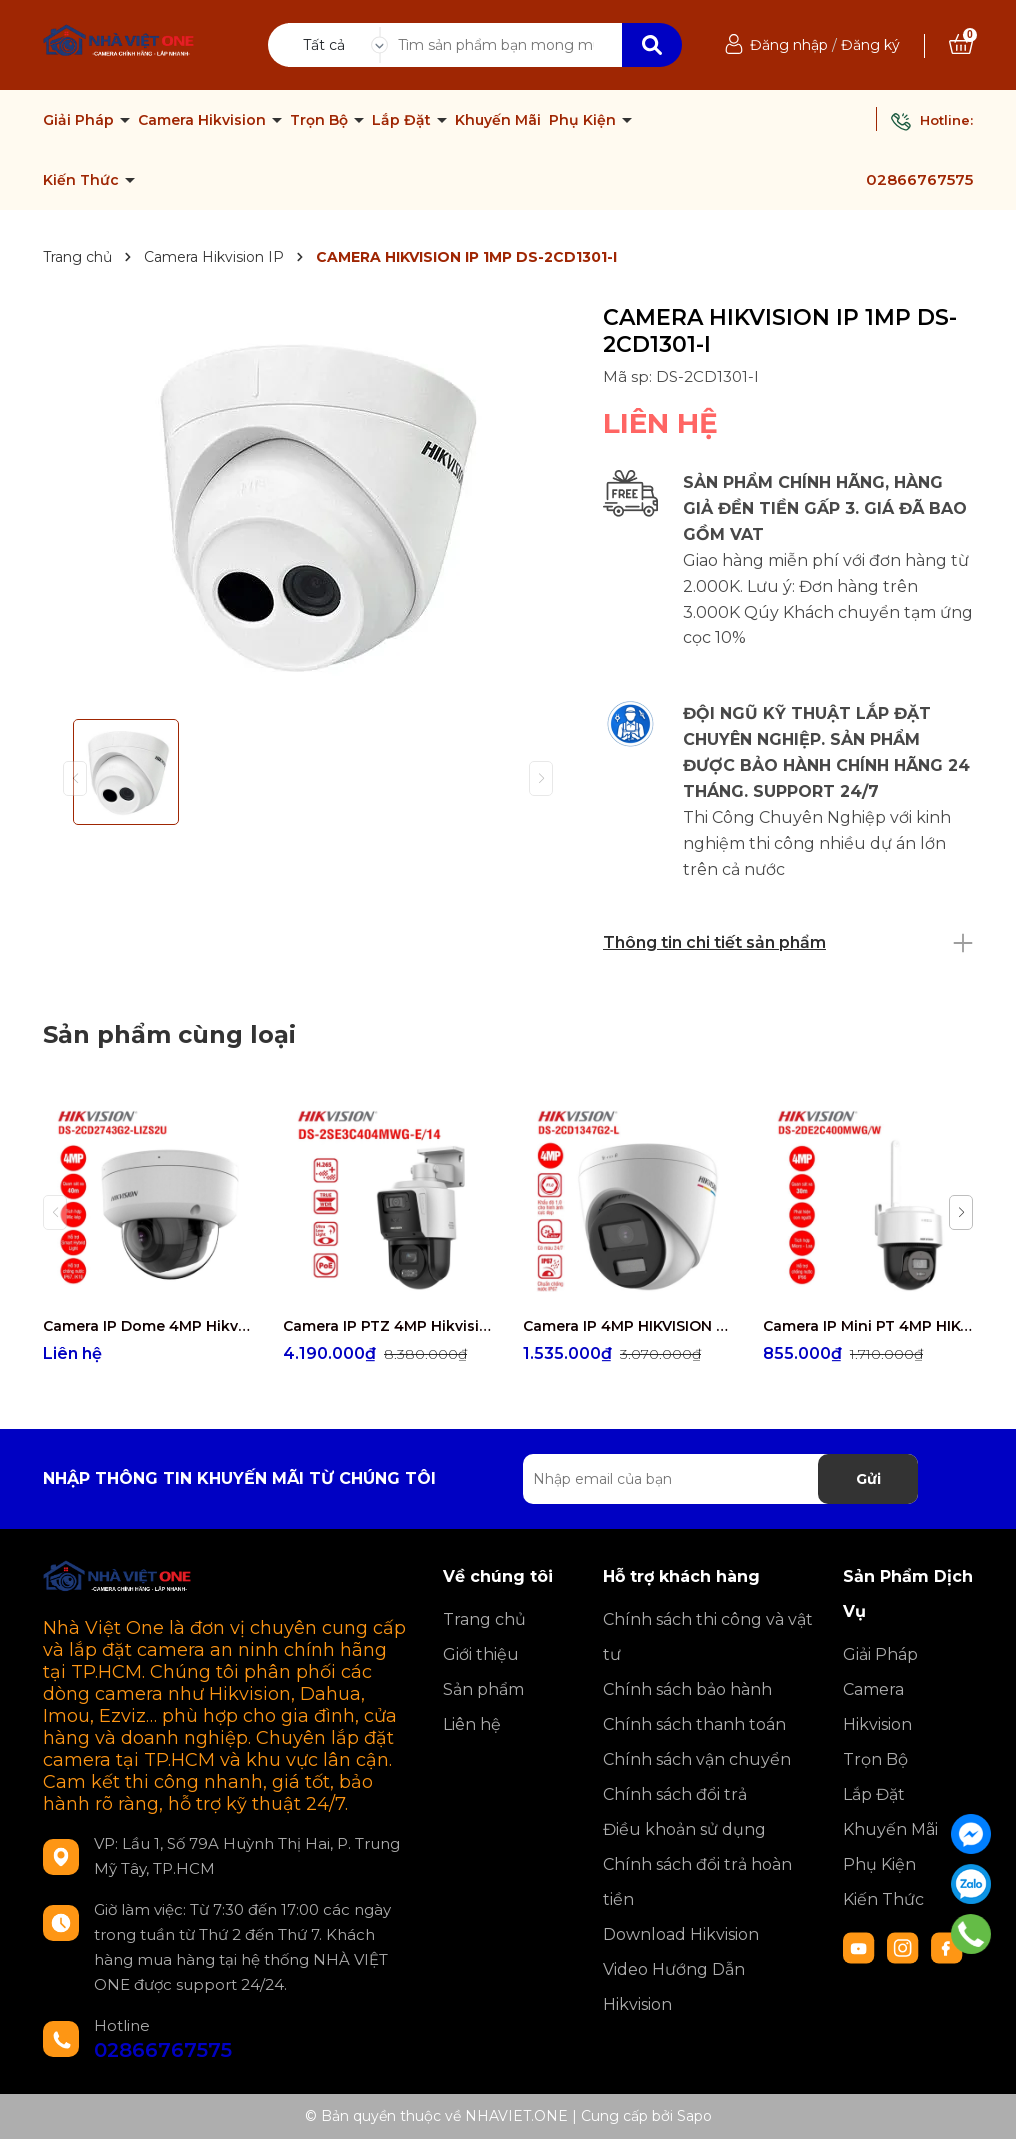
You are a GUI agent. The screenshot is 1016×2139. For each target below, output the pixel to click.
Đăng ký (870, 45)
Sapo (694, 2116)
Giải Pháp (80, 120)
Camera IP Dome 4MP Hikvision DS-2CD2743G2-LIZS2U (148, 1326)
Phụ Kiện (584, 120)
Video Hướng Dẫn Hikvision (674, 1987)
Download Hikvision (681, 1934)
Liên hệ (472, 1724)
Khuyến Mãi (498, 120)
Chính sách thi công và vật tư (708, 1637)
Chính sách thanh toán (694, 1724)
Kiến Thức (83, 180)
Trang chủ (484, 1619)
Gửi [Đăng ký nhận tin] (868, 1479)
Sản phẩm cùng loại (169, 1034)
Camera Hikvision (204, 120)
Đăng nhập (789, 45)
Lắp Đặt (403, 120)
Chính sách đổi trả (675, 1794)
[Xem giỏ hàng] (961, 45)
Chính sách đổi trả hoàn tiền (697, 1882)
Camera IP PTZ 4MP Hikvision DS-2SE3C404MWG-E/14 (388, 1326)
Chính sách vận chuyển (697, 1759)
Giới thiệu (481, 1654)
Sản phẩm (483, 1689)
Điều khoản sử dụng (684, 1829)
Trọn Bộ (321, 120)
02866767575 (919, 179)
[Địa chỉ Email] (720, 1479)
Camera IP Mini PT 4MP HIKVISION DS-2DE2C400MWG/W (868, 1326)
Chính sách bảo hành (687, 1689)
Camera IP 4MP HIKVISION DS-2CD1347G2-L (628, 1326)
